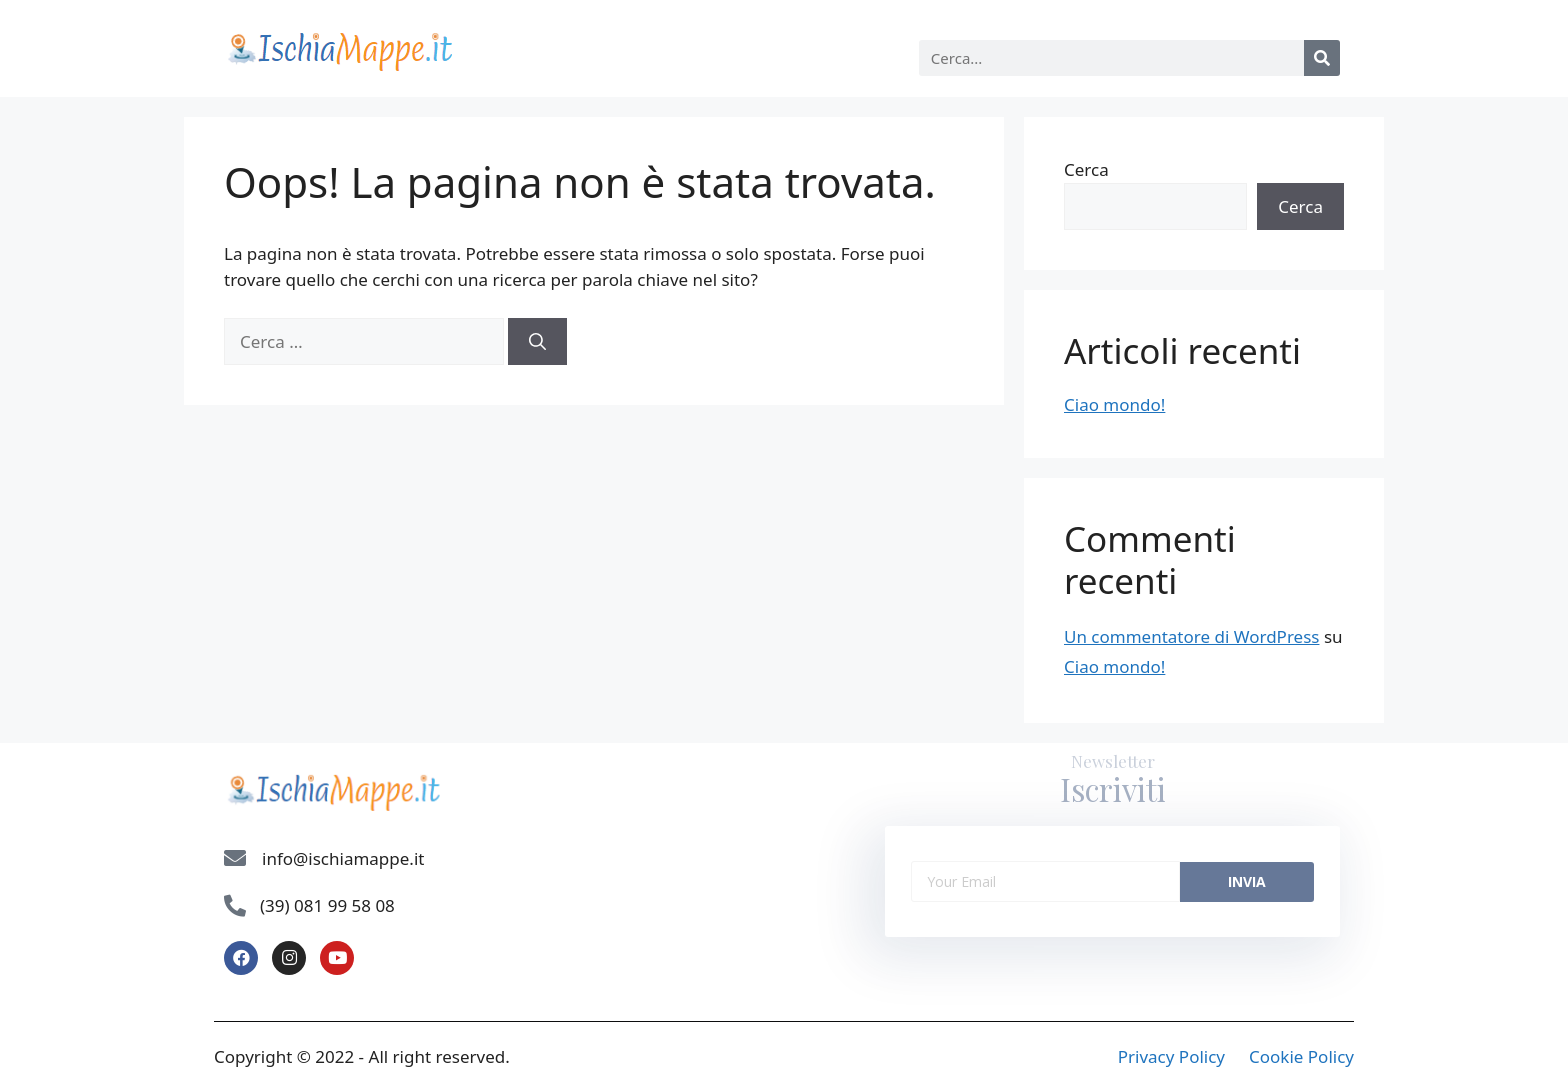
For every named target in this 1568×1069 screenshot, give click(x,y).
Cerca (1086, 169)
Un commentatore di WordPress (1191, 636)
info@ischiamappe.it (343, 858)
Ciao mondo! (1114, 404)
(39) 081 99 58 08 (327, 905)
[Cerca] (1322, 58)
